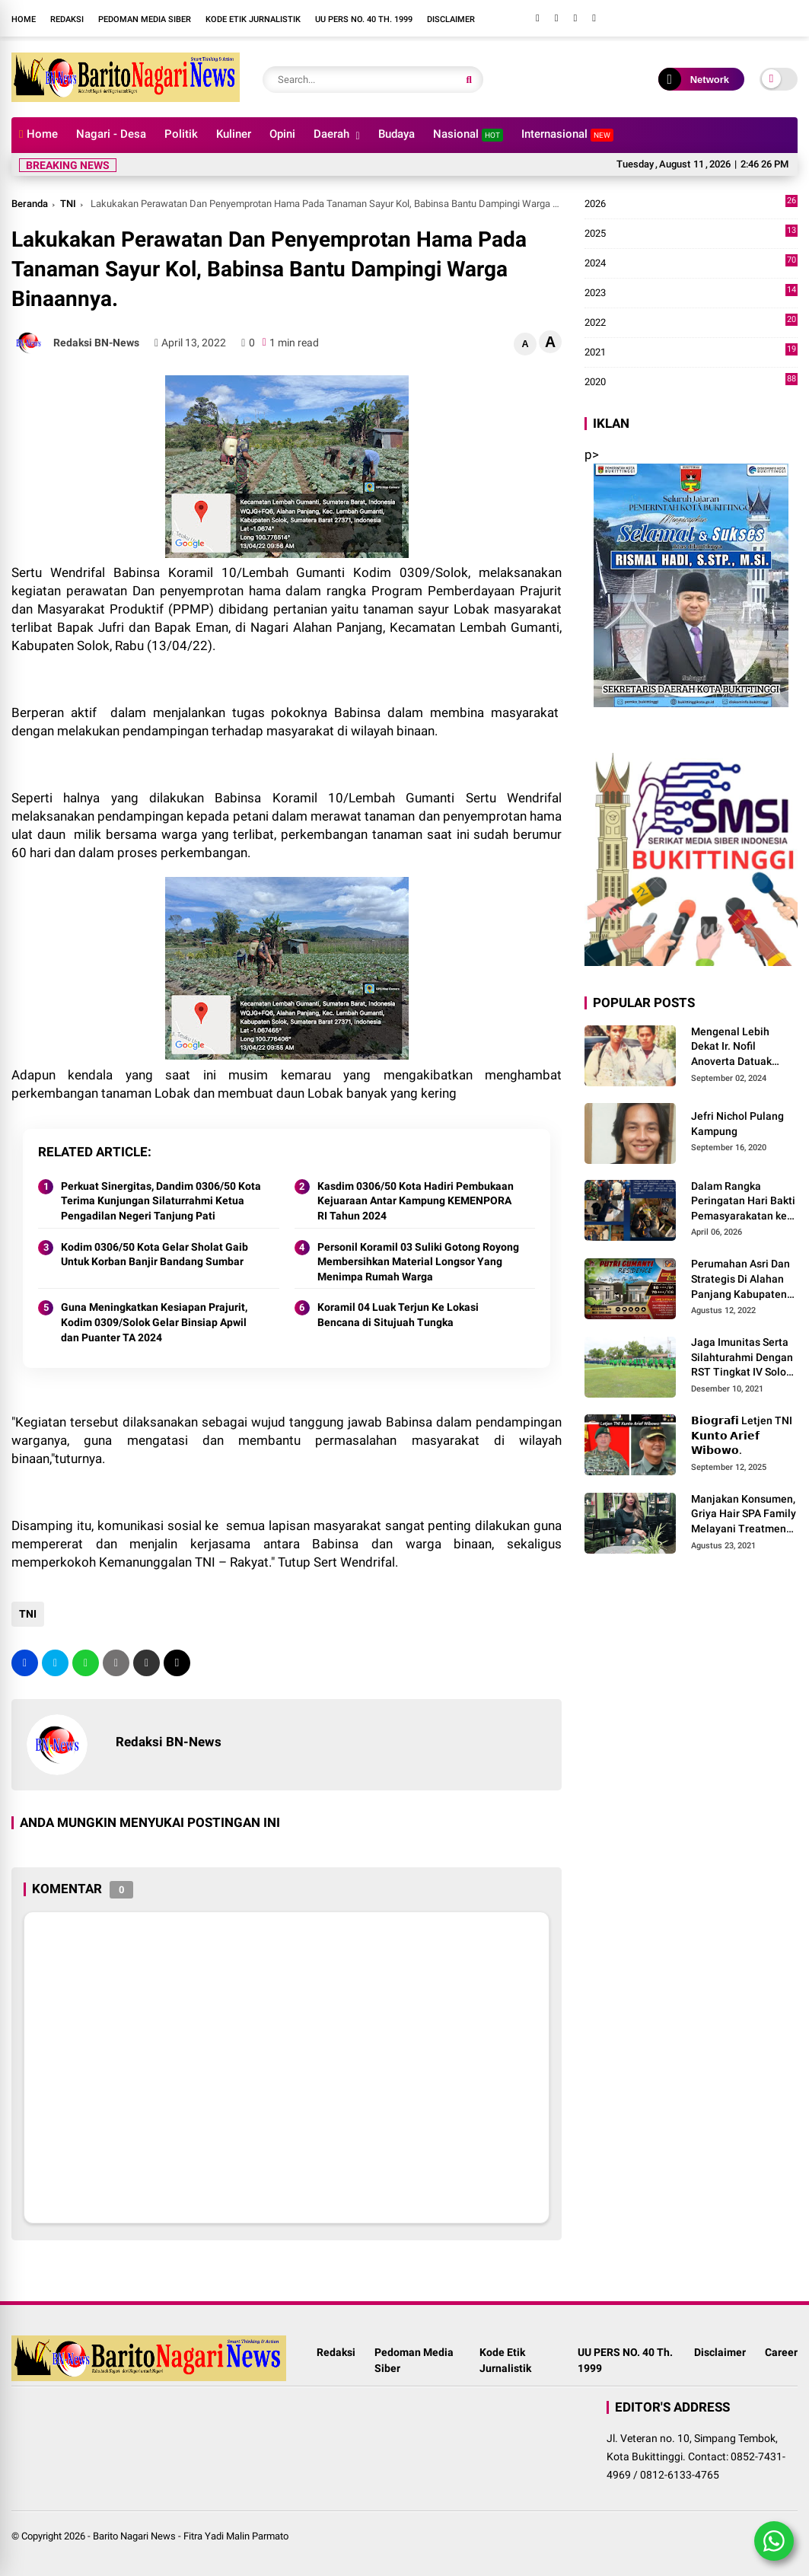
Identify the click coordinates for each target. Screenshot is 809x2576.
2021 (691, 352)
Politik (181, 134)
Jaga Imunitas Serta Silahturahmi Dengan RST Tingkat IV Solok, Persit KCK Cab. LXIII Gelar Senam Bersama (742, 1358)
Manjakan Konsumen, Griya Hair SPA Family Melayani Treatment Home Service (743, 1515)
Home (23, 19)
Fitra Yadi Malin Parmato (235, 2536)
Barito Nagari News (134, 2536)
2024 (691, 263)
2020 (691, 382)
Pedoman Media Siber (144, 19)
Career (781, 2352)
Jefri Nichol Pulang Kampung (737, 1123)
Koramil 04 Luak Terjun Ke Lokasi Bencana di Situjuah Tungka (398, 1314)
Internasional (567, 134)
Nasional (468, 134)
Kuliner (233, 134)
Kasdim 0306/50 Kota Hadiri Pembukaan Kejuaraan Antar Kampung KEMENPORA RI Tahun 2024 (415, 1201)
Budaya (396, 134)
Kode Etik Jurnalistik (253, 19)
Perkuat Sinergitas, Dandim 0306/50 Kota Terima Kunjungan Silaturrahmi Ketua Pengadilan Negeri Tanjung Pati (161, 1201)
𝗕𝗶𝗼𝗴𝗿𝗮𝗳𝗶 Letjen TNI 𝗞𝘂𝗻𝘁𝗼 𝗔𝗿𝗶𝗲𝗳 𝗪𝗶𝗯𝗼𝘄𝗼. (741, 1435)
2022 (691, 323)
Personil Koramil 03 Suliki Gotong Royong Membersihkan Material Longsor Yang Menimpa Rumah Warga (418, 1262)
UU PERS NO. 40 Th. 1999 (363, 19)
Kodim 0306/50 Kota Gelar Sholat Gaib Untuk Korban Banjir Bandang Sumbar (154, 1254)
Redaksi (67, 19)
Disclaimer (451, 19)
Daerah (331, 134)
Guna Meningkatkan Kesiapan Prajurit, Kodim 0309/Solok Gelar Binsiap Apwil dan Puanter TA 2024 (154, 1322)
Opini (282, 134)
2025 (691, 234)
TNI (68, 203)
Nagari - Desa (111, 134)
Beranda (29, 203)
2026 (691, 204)
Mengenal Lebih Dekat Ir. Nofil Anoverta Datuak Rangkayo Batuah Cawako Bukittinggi (738, 1047)
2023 (691, 293)
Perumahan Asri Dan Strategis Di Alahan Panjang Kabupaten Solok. (740, 1280)
